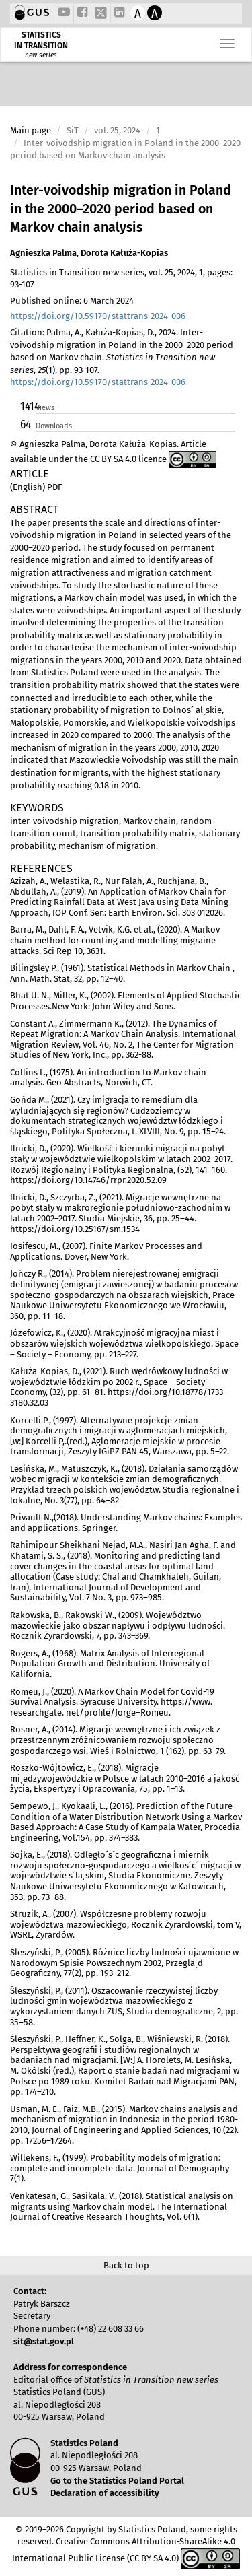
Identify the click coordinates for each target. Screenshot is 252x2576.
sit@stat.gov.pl (43, 2341)
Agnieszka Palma (43, 253)
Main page (30, 130)
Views (45, 407)
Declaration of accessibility (104, 2493)
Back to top (126, 2265)
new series (41, 55)
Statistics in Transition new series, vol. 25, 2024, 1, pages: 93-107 (121, 278)
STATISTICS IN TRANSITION (41, 40)
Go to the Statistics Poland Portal (117, 2481)
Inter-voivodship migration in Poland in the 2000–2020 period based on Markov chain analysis (120, 209)
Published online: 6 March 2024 (72, 301)
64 (25, 424)
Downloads (54, 425)
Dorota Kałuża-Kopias (124, 253)
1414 (27, 406)
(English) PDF (36, 487)
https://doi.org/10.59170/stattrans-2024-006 (97, 316)
